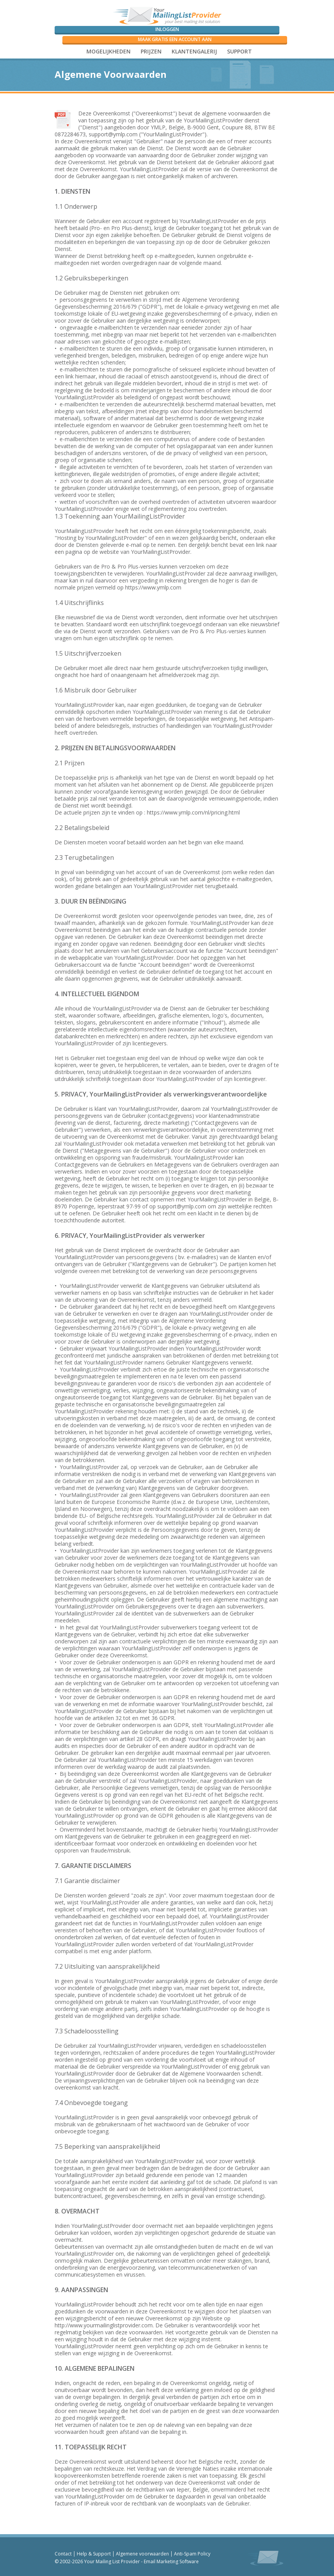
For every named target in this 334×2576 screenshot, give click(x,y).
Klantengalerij (194, 51)
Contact (63, 2553)
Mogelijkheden (108, 51)
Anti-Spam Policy (192, 2553)
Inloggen (167, 29)
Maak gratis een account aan (175, 39)
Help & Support (94, 2553)
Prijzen (151, 51)
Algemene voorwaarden (142, 2553)
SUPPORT (239, 51)
